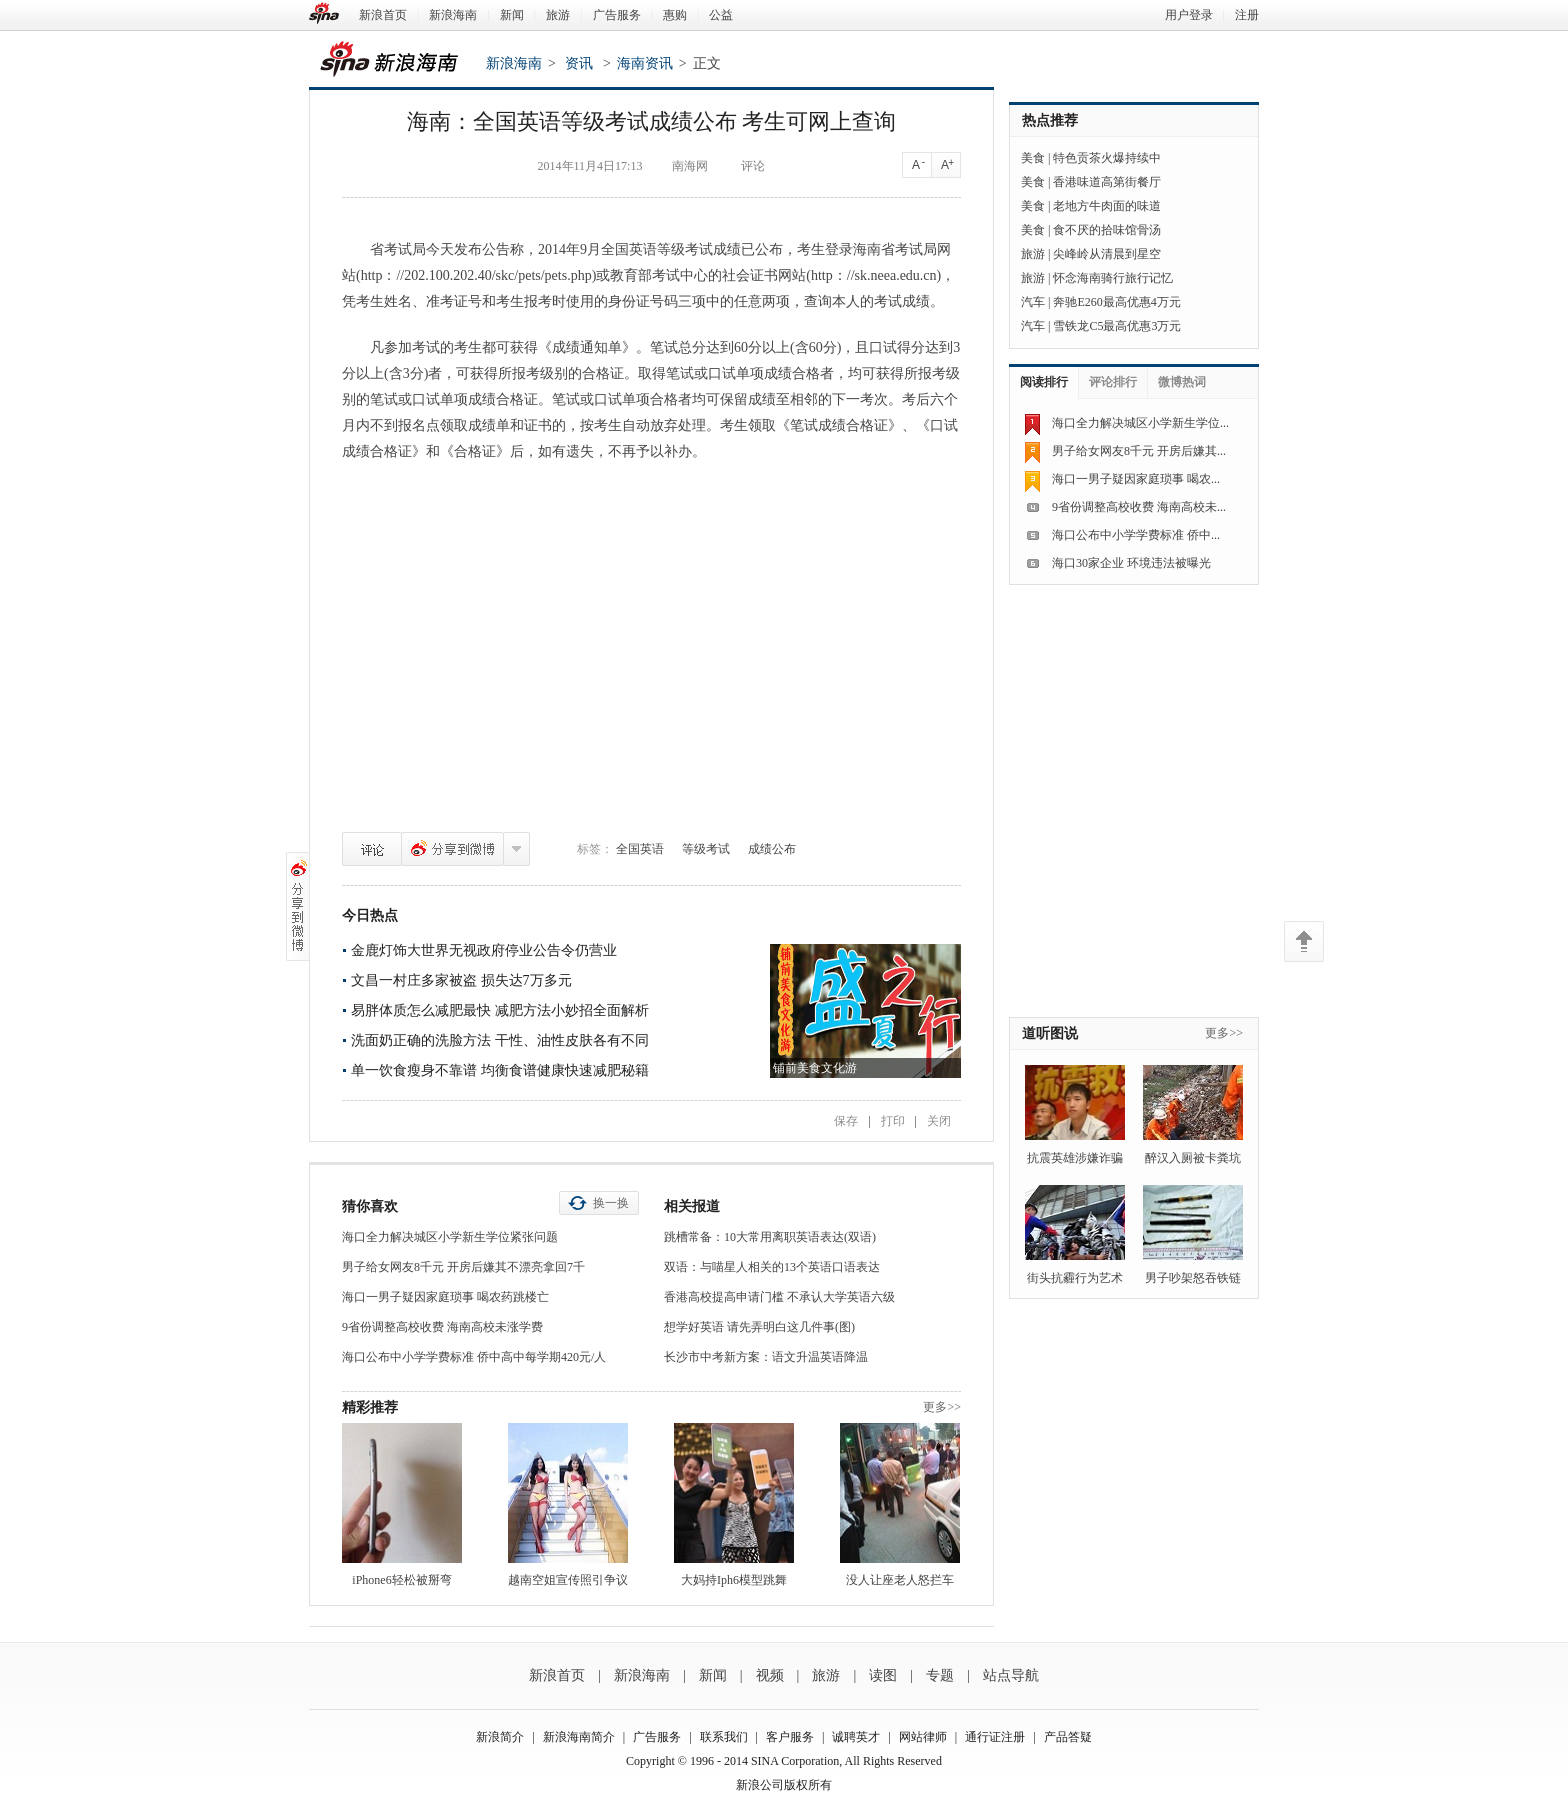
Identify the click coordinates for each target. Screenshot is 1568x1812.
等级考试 (706, 849)
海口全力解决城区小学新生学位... (1140, 423)
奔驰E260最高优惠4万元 (1116, 302)
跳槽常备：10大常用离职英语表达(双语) (770, 1237)
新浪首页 (383, 15)
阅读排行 (1044, 382)
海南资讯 (645, 63)
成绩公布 (772, 849)
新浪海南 (453, 15)
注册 (1247, 15)
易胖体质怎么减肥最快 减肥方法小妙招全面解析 (500, 1010)
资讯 (579, 63)
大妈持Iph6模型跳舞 (734, 1580)
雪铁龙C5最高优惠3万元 (1117, 326)
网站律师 (923, 1737)
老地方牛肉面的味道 (1107, 206)
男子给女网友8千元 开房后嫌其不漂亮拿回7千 (463, 1267)
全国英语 (640, 849)
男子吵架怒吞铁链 (1193, 1278)
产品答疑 (1068, 1737)
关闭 (939, 1121)
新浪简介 (500, 1737)
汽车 (1033, 302)
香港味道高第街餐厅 (1107, 182)
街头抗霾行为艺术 (1075, 1278)
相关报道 (692, 1206)
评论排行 (1113, 382)
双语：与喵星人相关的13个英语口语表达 (772, 1267)
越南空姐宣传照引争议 (568, 1580)
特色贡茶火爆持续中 (1107, 158)
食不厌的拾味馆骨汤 (1107, 230)
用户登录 (1189, 15)
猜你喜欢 (370, 1206)
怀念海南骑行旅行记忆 (1113, 278)
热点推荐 (1050, 120)
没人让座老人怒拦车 (900, 1580)
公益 (721, 15)
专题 (940, 1675)
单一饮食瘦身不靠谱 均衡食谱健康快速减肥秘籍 (500, 1070)
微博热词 (1182, 382)
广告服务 (617, 15)
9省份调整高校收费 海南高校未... (1139, 507)
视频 (770, 1675)
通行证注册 (995, 1737)
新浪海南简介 (579, 1737)
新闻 (512, 15)
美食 (1033, 158)
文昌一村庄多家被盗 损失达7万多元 (461, 980)
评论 (372, 849)
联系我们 (724, 1737)
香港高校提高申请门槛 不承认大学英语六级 (779, 1297)
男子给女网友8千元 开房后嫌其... (1139, 451)
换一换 (611, 1203)
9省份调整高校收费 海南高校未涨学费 (442, 1327)
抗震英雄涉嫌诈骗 (1075, 1158)
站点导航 (1011, 1675)
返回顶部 (1304, 941)
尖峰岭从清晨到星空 (1107, 254)
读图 (883, 1675)
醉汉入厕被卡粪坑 (1193, 1158)
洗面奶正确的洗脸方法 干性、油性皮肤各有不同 (500, 1040)
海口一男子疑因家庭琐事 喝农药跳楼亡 (445, 1297)
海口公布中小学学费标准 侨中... (1136, 535)
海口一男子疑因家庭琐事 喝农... (1136, 479)
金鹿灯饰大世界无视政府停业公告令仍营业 (484, 950)
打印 (893, 1121)
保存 (846, 1121)
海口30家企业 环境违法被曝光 (1131, 563)
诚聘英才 (856, 1737)
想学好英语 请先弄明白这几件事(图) (759, 1327)
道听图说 (1050, 1033)
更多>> (942, 1407)
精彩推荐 (370, 1407)
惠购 (675, 15)
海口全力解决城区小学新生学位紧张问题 (450, 1237)
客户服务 (790, 1737)
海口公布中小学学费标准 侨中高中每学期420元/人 (474, 1357)
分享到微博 (452, 849)
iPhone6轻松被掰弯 (401, 1580)
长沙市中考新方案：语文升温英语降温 (766, 1357)
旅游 (558, 15)
